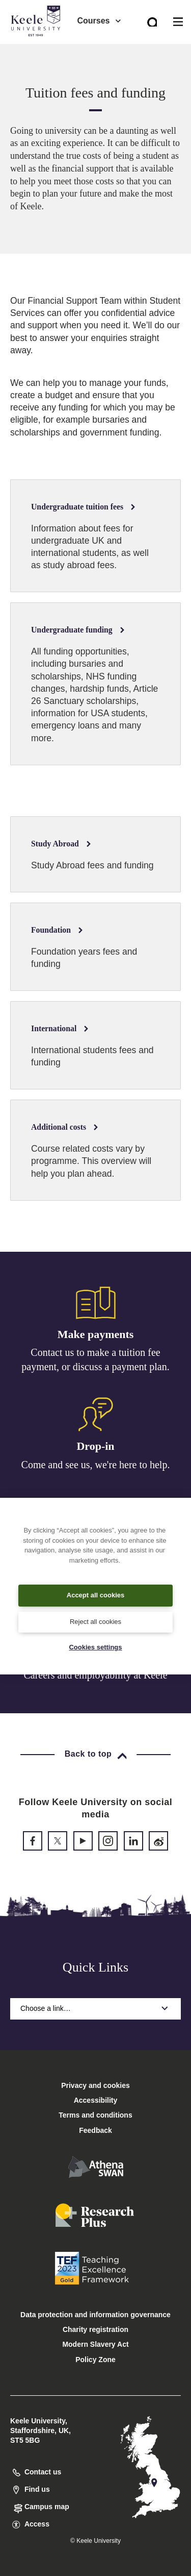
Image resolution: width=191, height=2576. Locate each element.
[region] (95, 1586)
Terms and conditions (95, 2115)
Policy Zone (95, 2359)
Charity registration (95, 2329)
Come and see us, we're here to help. (95, 1464)
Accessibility (37, 50)
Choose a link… (95, 2008)
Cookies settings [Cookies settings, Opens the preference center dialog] (95, 1647)
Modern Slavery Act (95, 2344)
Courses (99, 20)
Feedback (95, 2130)
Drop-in (95, 1446)
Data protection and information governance (95, 2315)
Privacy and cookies (95, 2085)
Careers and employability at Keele (95, 1675)
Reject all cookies (95, 1621)
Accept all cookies (95, 1595)
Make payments (96, 1334)
